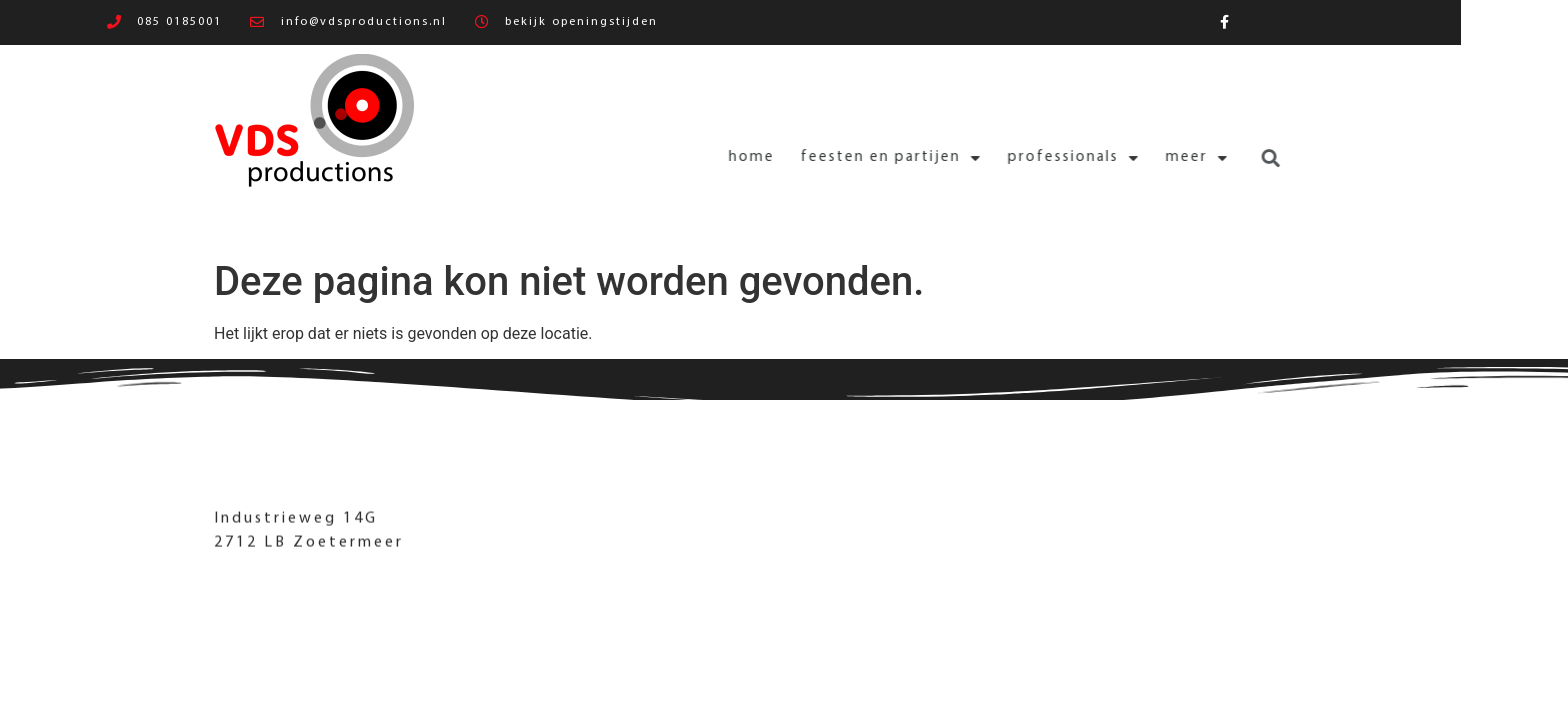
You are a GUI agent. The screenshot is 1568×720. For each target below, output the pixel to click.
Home (677, 157)
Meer (1122, 158)
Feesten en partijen (816, 158)
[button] (1195, 158)
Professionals (999, 158)
